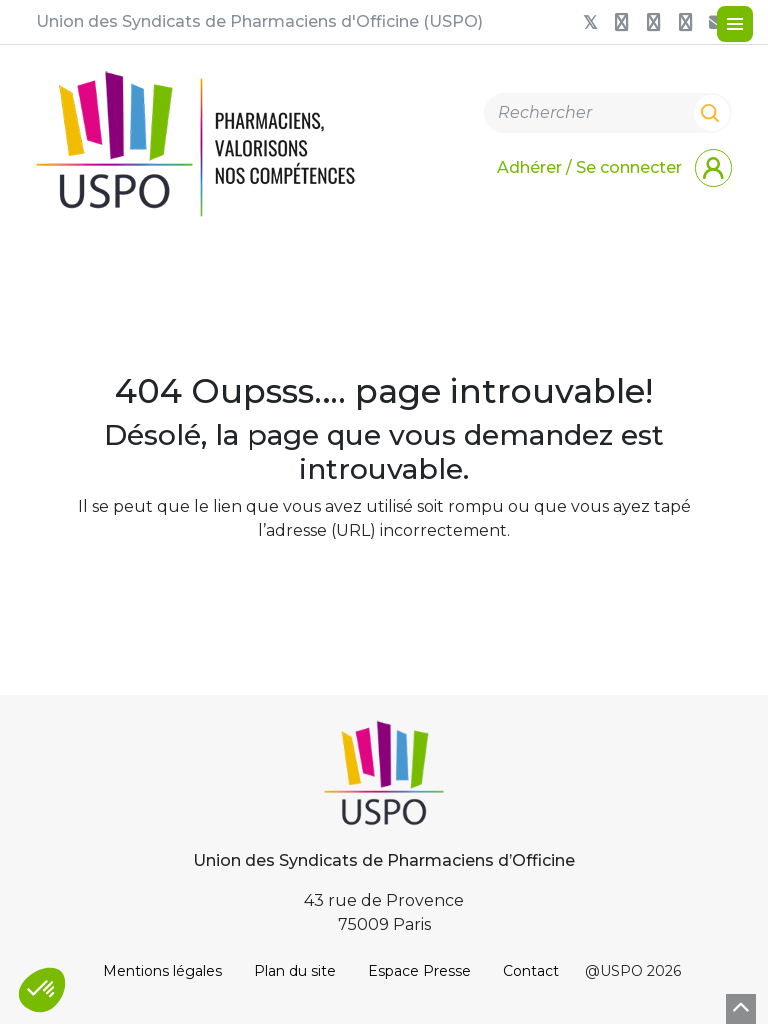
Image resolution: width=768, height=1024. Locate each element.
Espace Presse (419, 971)
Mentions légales (162, 971)
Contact (531, 971)
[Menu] (735, 24)
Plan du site (295, 971)
